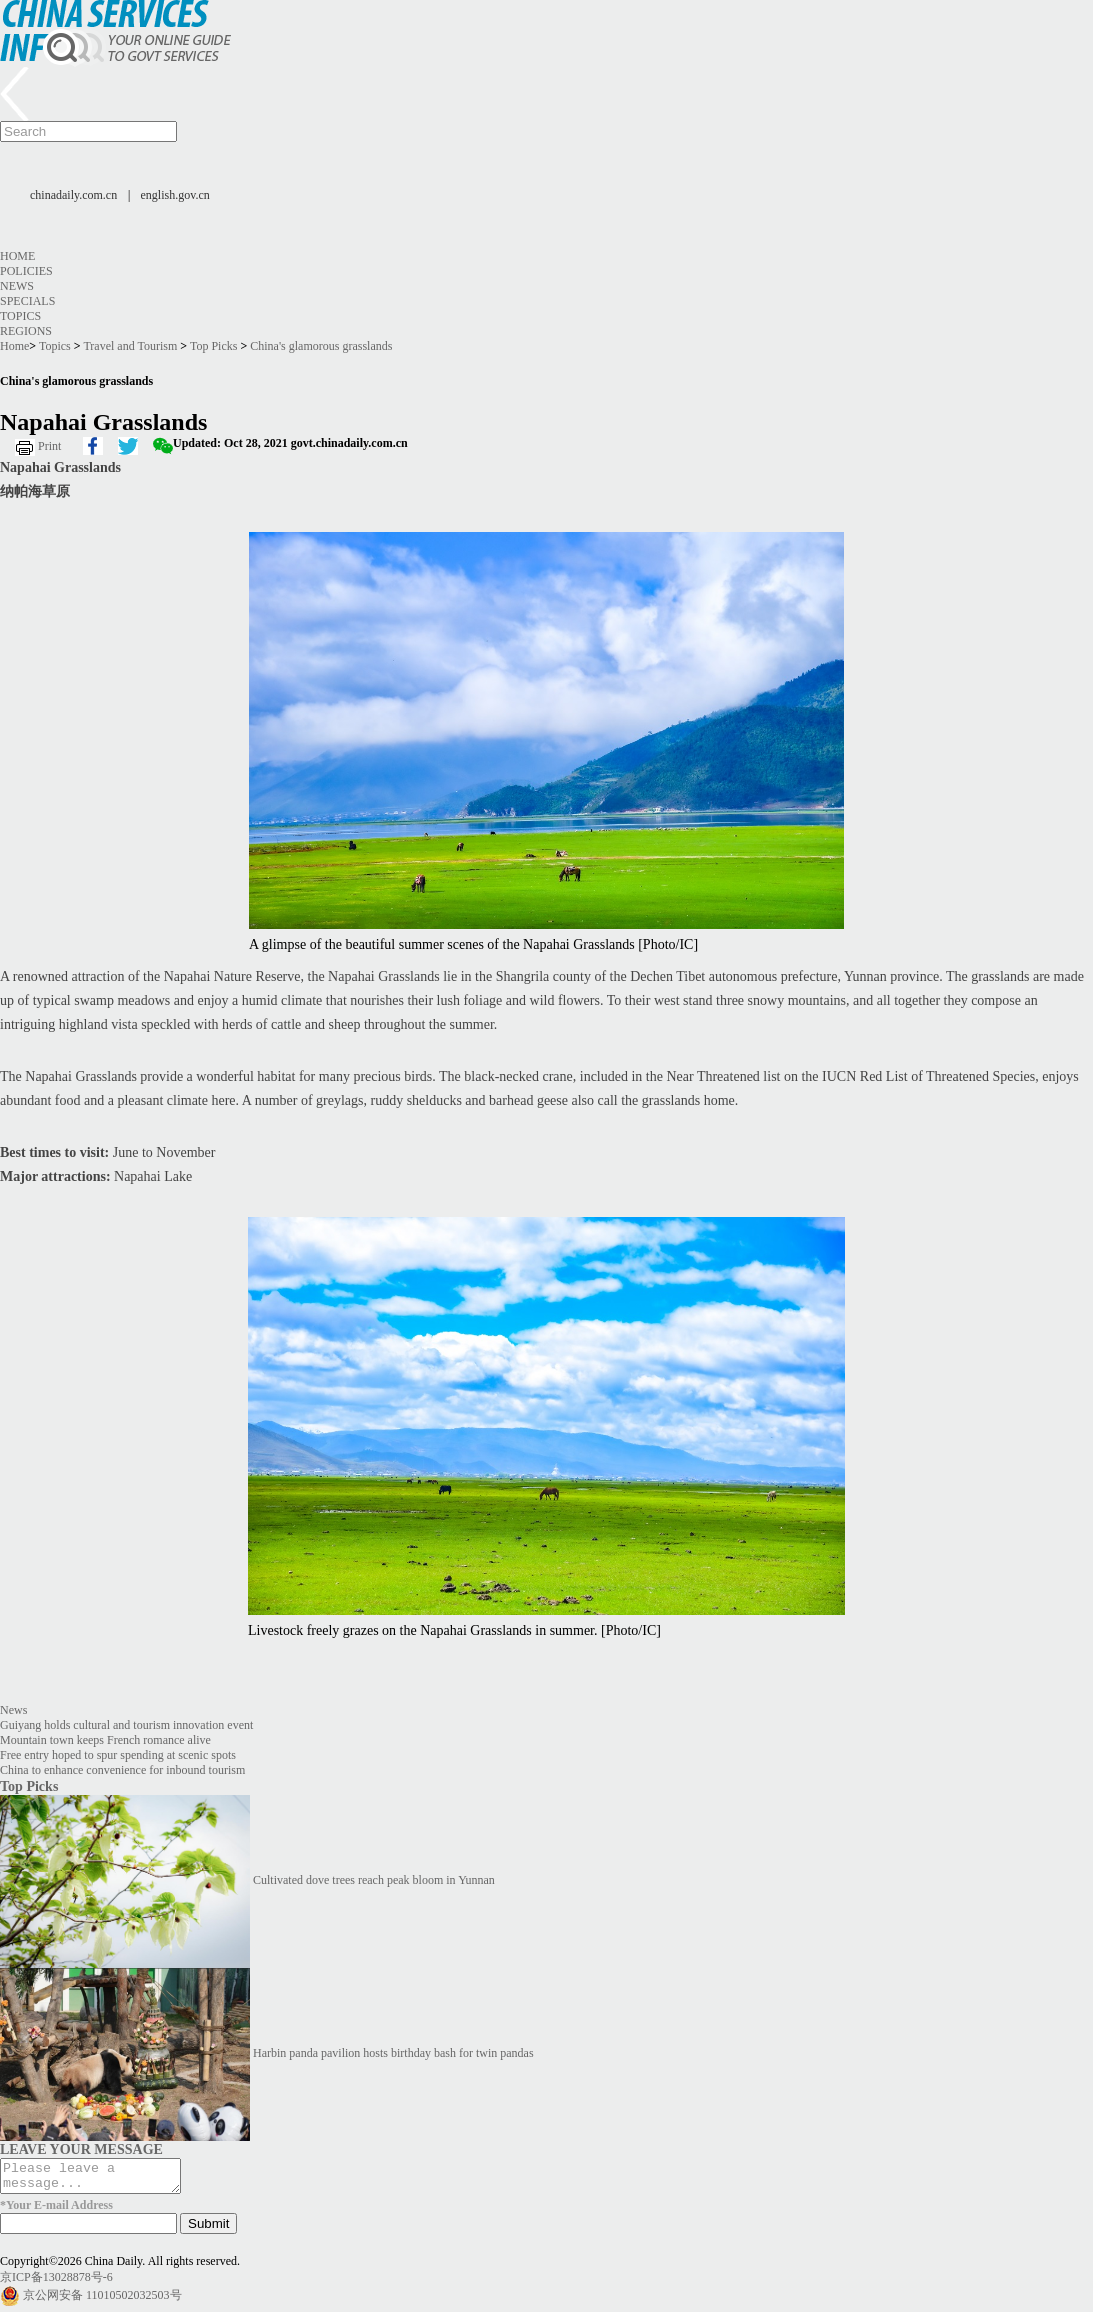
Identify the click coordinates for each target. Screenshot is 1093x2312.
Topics (20, 316)
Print (49, 446)
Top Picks (214, 346)
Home (17, 256)
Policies (26, 271)
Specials (27, 301)
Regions (26, 331)
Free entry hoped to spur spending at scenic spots (118, 1755)
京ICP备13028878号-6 (56, 2283)
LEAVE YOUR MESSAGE (81, 2149)
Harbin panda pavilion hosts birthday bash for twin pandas (393, 2053)
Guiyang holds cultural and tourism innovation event (126, 1725)
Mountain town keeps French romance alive (105, 1740)
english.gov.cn (175, 195)
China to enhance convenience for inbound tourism (122, 1770)
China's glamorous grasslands (321, 346)
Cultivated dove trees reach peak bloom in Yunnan (374, 1880)
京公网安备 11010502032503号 (102, 2301)
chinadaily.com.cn (73, 195)
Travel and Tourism (130, 346)
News (17, 286)
